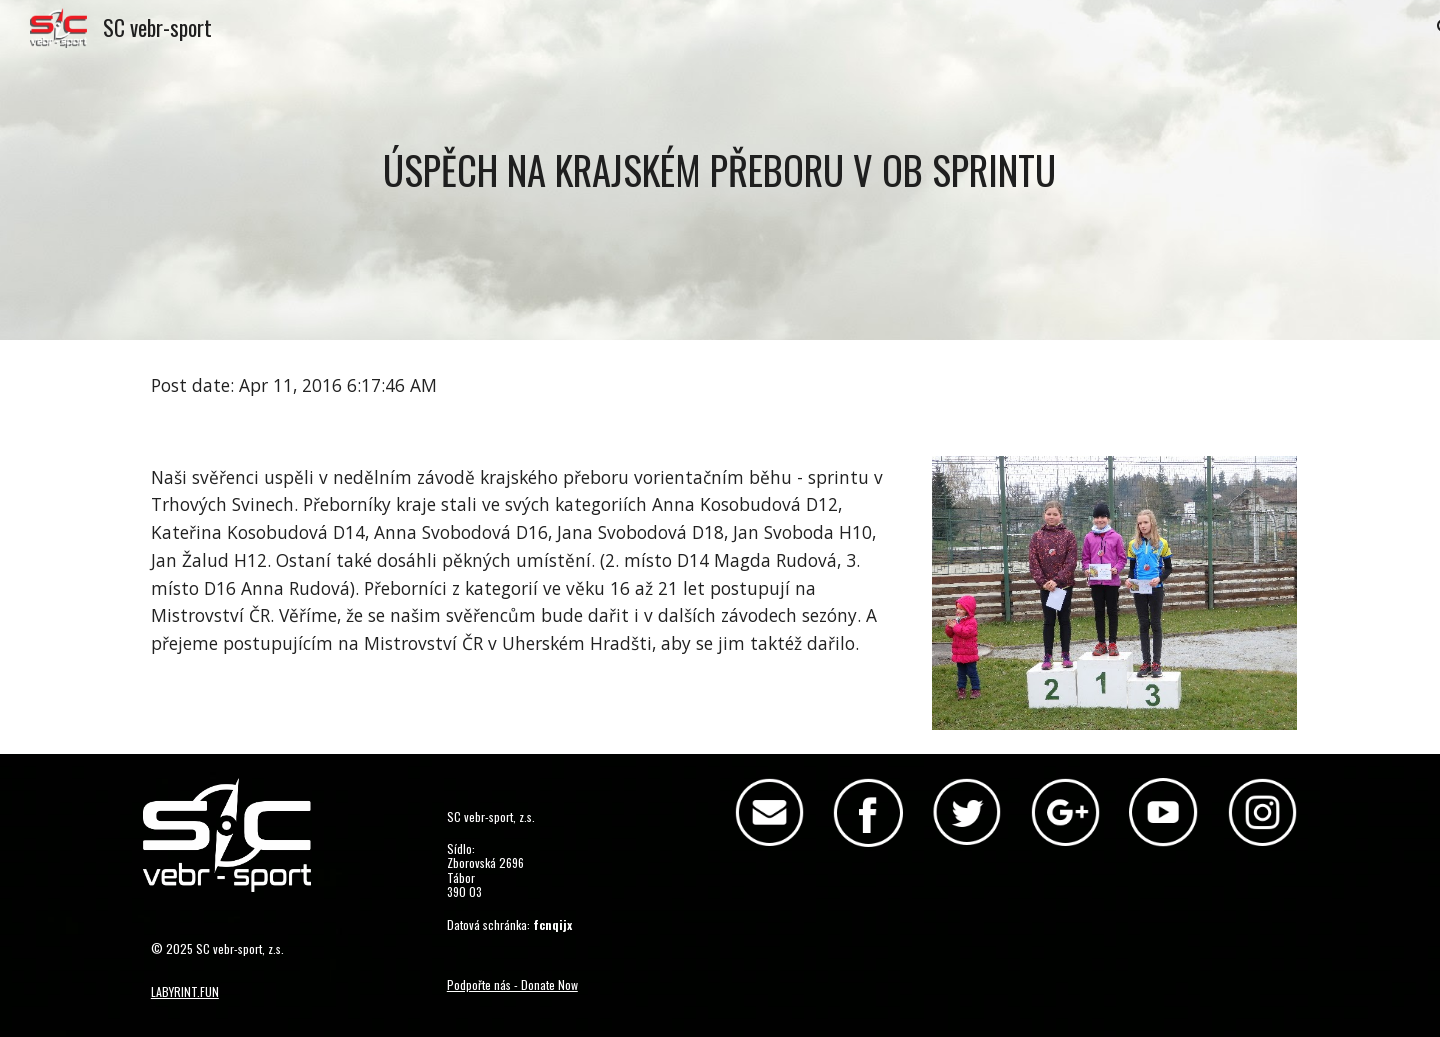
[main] (720, 170)
